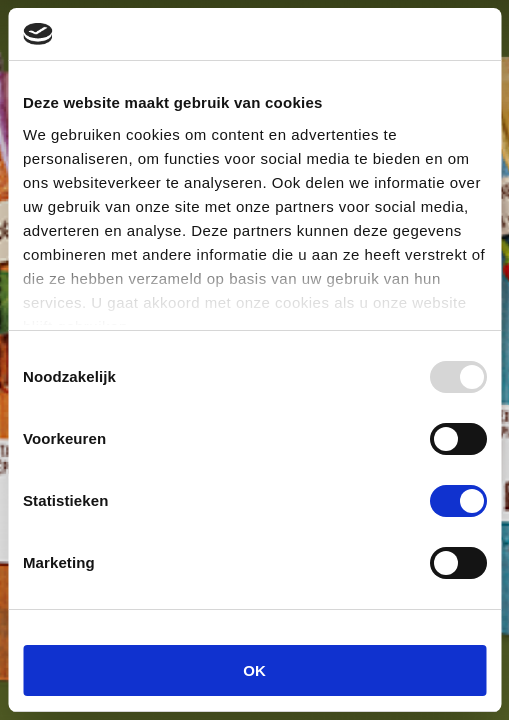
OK (254, 670)
